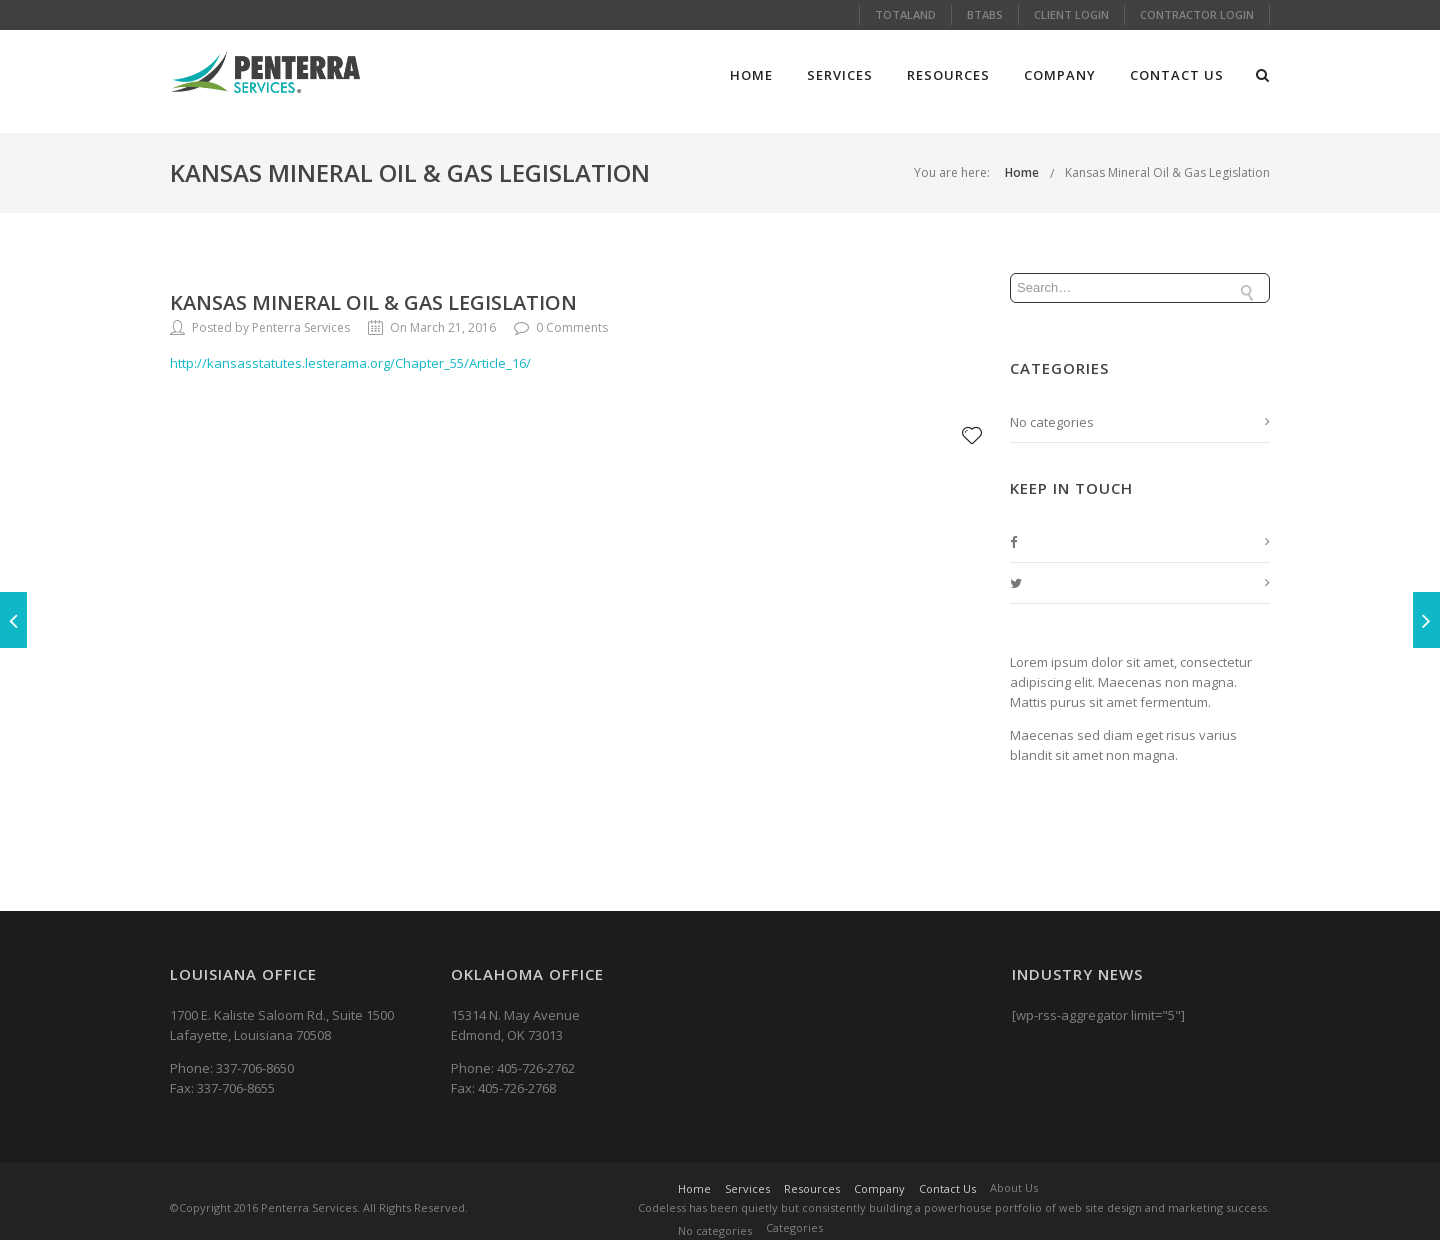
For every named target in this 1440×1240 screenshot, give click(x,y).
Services (840, 75)
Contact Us (1177, 75)
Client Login (1071, 14)
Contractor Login (1197, 14)
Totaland (905, 14)
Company (1060, 75)
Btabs (985, 14)
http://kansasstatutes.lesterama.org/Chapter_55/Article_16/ (350, 363)
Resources (948, 75)
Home (751, 75)
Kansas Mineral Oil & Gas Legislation (1167, 172)
